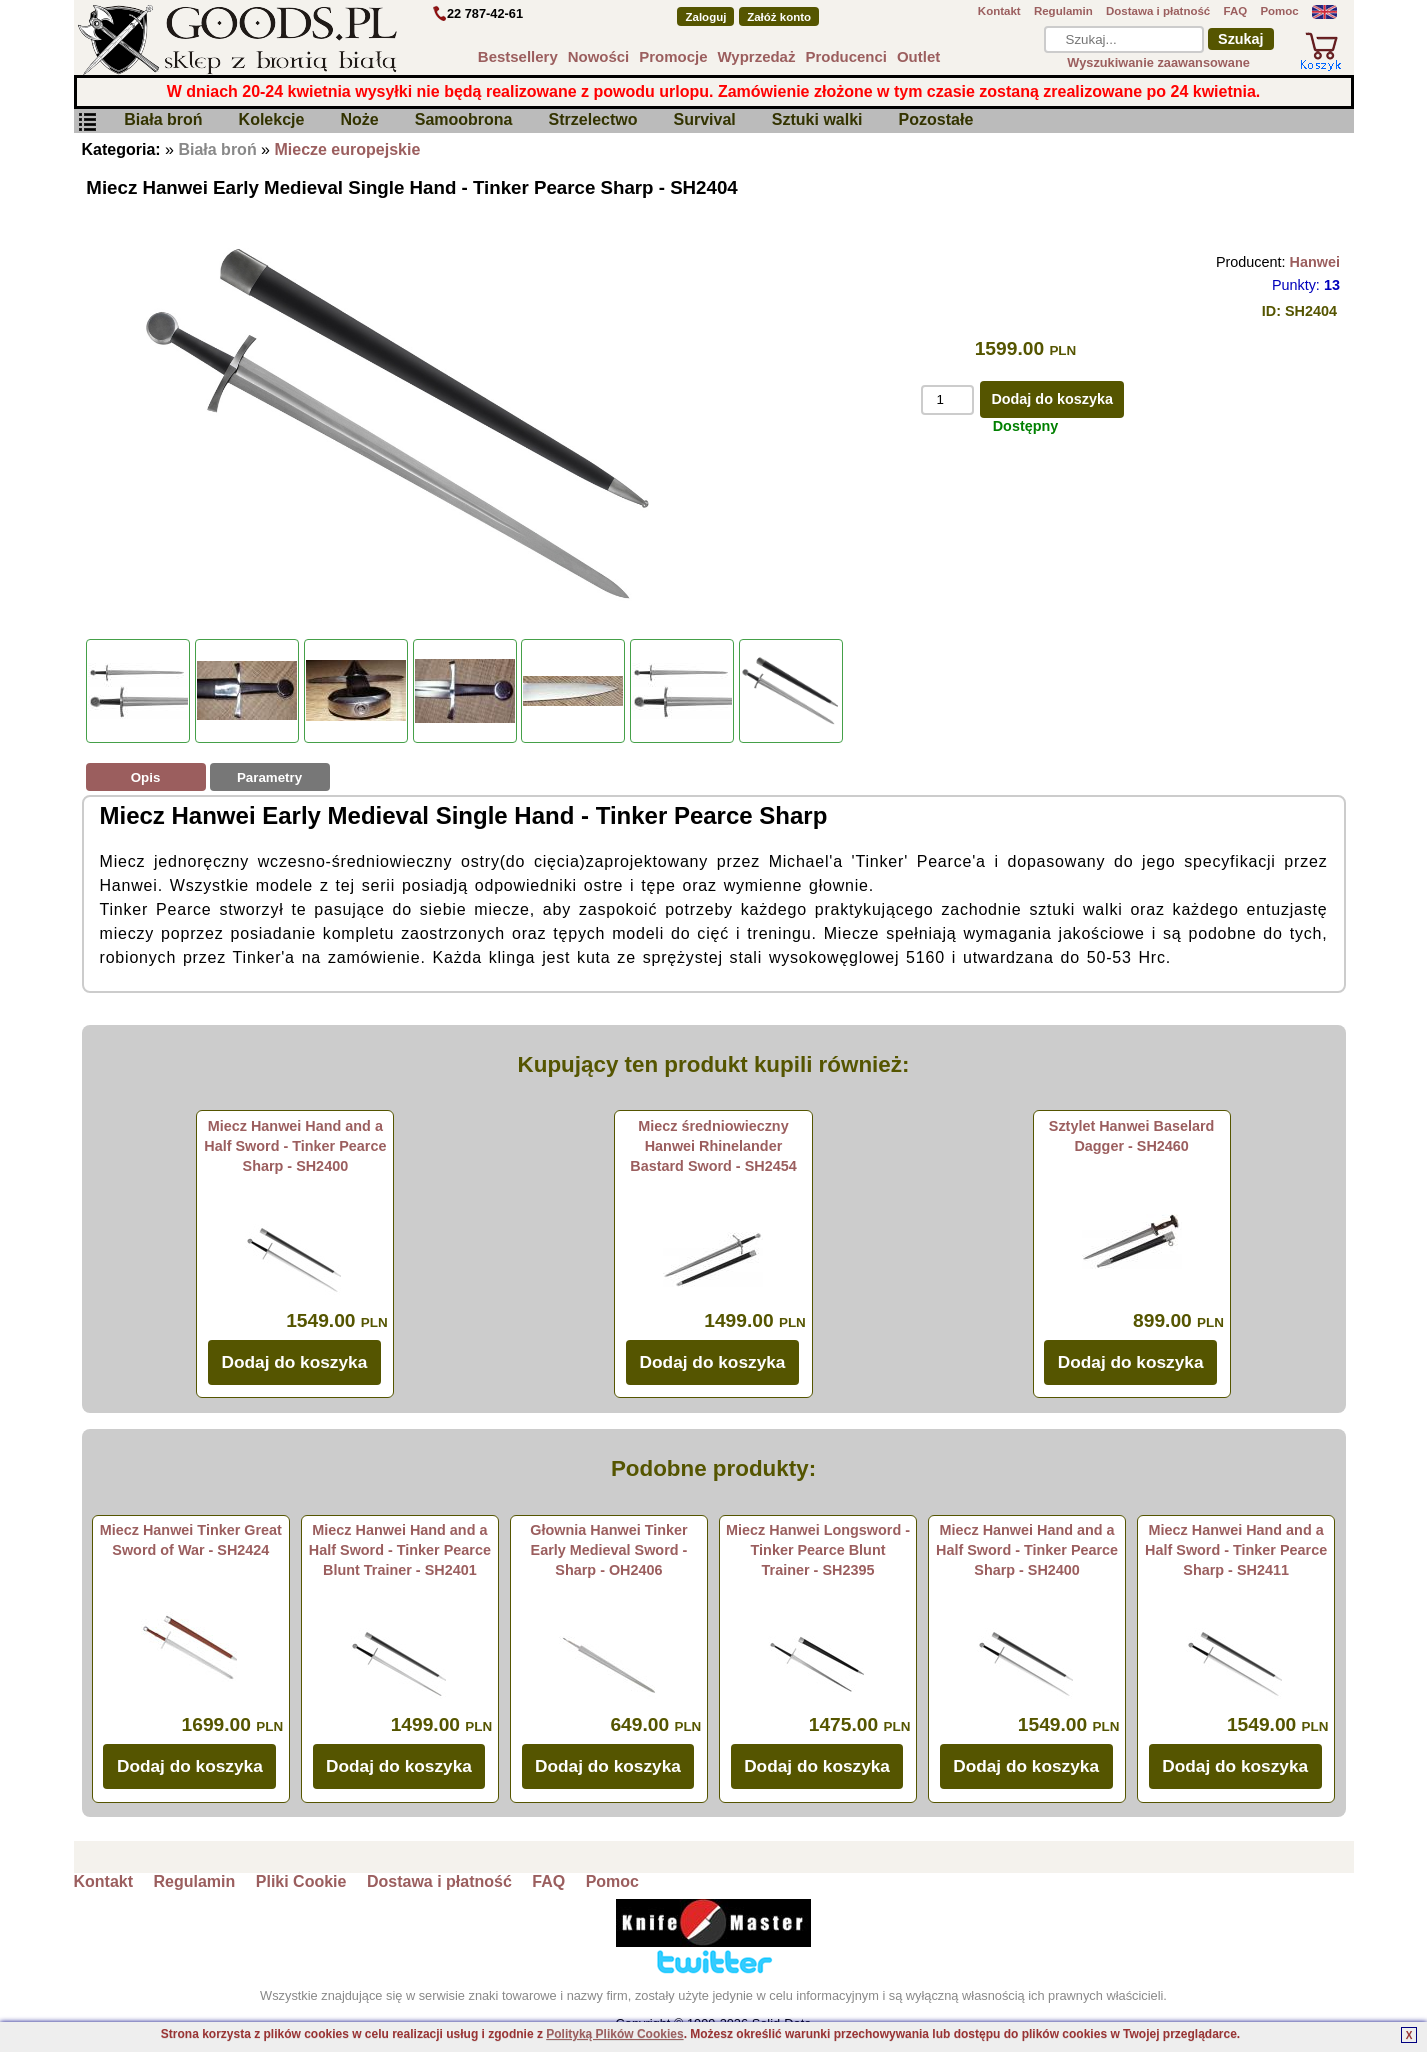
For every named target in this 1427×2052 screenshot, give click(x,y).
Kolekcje (272, 120)
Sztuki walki (817, 120)
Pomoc (1279, 11)
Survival (705, 120)
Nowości (599, 56)
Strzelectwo (593, 120)
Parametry (269, 777)
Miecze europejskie (347, 149)
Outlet (918, 56)
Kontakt (999, 11)
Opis (146, 777)
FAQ (1235, 11)
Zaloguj (705, 17)
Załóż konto (779, 17)
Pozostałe (936, 120)
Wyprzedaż (757, 56)
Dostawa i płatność (1158, 11)
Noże (359, 120)
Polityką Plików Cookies (614, 2034)
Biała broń (163, 120)
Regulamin (1063, 11)
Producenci (846, 56)
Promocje (673, 56)
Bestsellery (518, 56)
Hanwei (1315, 262)
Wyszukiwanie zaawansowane (1158, 62)
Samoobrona (464, 120)
